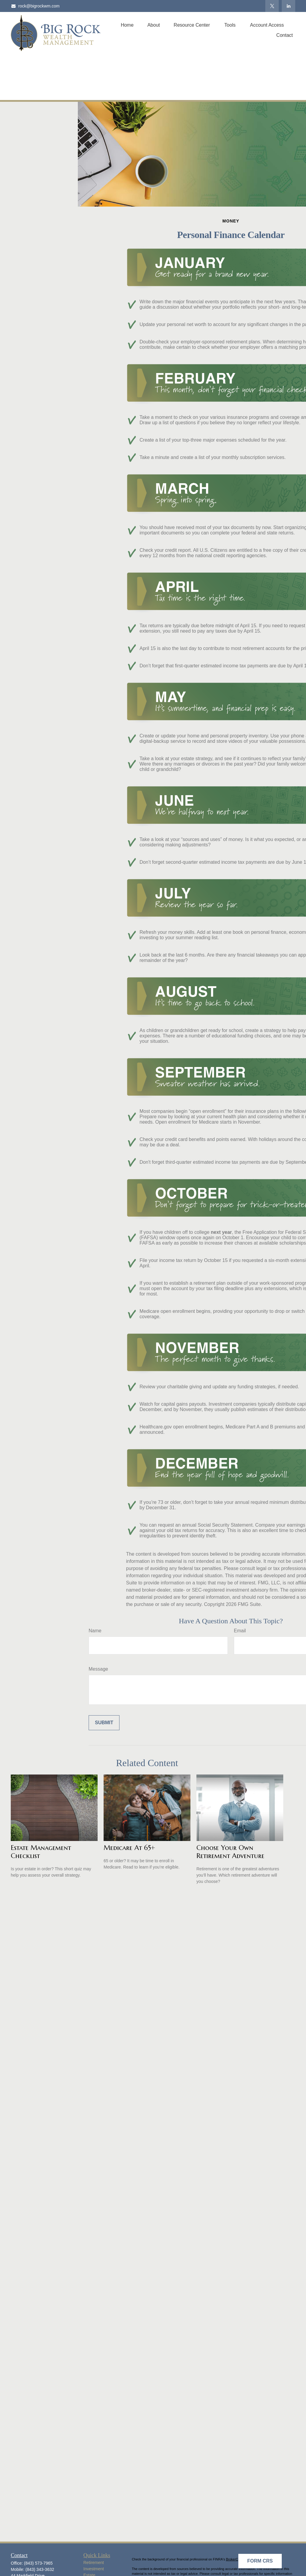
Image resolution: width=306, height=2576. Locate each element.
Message (98, 1669)
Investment (94, 2568)
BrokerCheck (235, 2559)
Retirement (94, 2562)
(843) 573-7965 (38, 2563)
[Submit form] (104, 1722)
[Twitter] (272, 6)
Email (240, 1630)
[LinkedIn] (288, 6)
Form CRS (260, 2560)
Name (95, 1630)
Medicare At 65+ (129, 1848)
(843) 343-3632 (39, 2569)
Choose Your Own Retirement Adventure (230, 1852)
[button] (127, 25)
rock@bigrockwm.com (35, 6)
